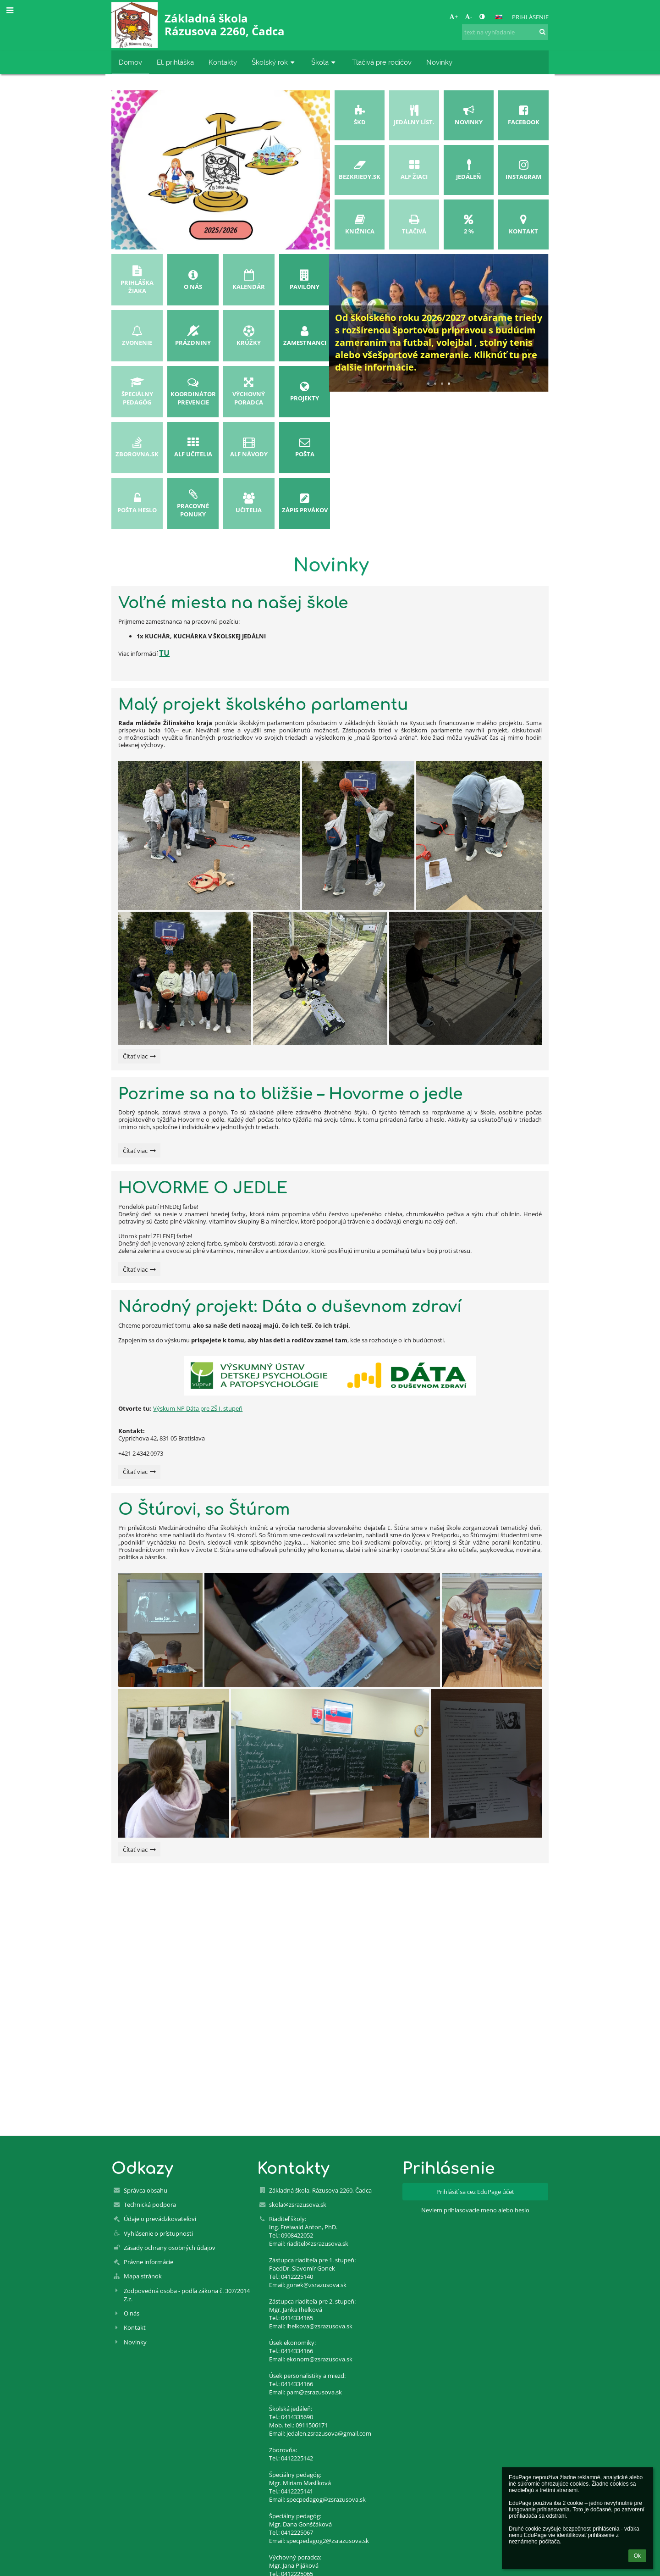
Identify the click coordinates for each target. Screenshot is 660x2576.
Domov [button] (130, 62)
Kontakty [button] (223, 62)
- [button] (468, 16)
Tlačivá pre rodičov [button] (382, 62)
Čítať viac (139, 1058)
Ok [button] (637, 2556)
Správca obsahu (145, 2190)
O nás (131, 2313)
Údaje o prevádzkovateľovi (160, 2219)
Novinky (135, 2342)
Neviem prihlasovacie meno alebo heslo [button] (475, 2210)
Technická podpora (150, 2204)
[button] (499, 16)
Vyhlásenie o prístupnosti (158, 2233)
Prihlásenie (530, 17)
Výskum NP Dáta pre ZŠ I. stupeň (197, 1408)
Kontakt (135, 2327)
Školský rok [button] (274, 62)
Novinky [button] (439, 62)
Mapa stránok (143, 2276)
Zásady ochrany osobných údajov (169, 2248)
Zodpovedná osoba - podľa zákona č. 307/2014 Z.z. (187, 2295)
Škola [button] (324, 62)
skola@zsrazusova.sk (297, 2204)
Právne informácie (148, 2262)
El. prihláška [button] (175, 62)
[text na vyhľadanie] (505, 32)
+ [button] (453, 16)
